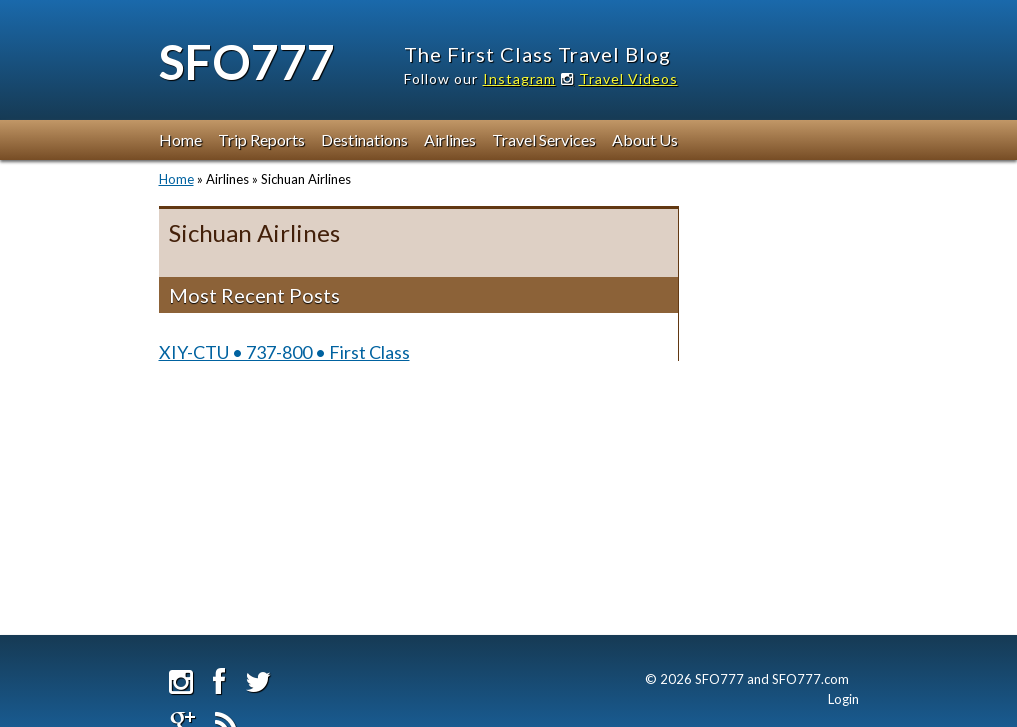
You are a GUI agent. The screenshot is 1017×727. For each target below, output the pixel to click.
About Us (645, 139)
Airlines (450, 139)
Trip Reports (261, 139)
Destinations (364, 139)
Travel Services (544, 139)
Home (180, 139)
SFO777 (247, 61)
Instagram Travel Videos (580, 78)
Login (843, 699)
